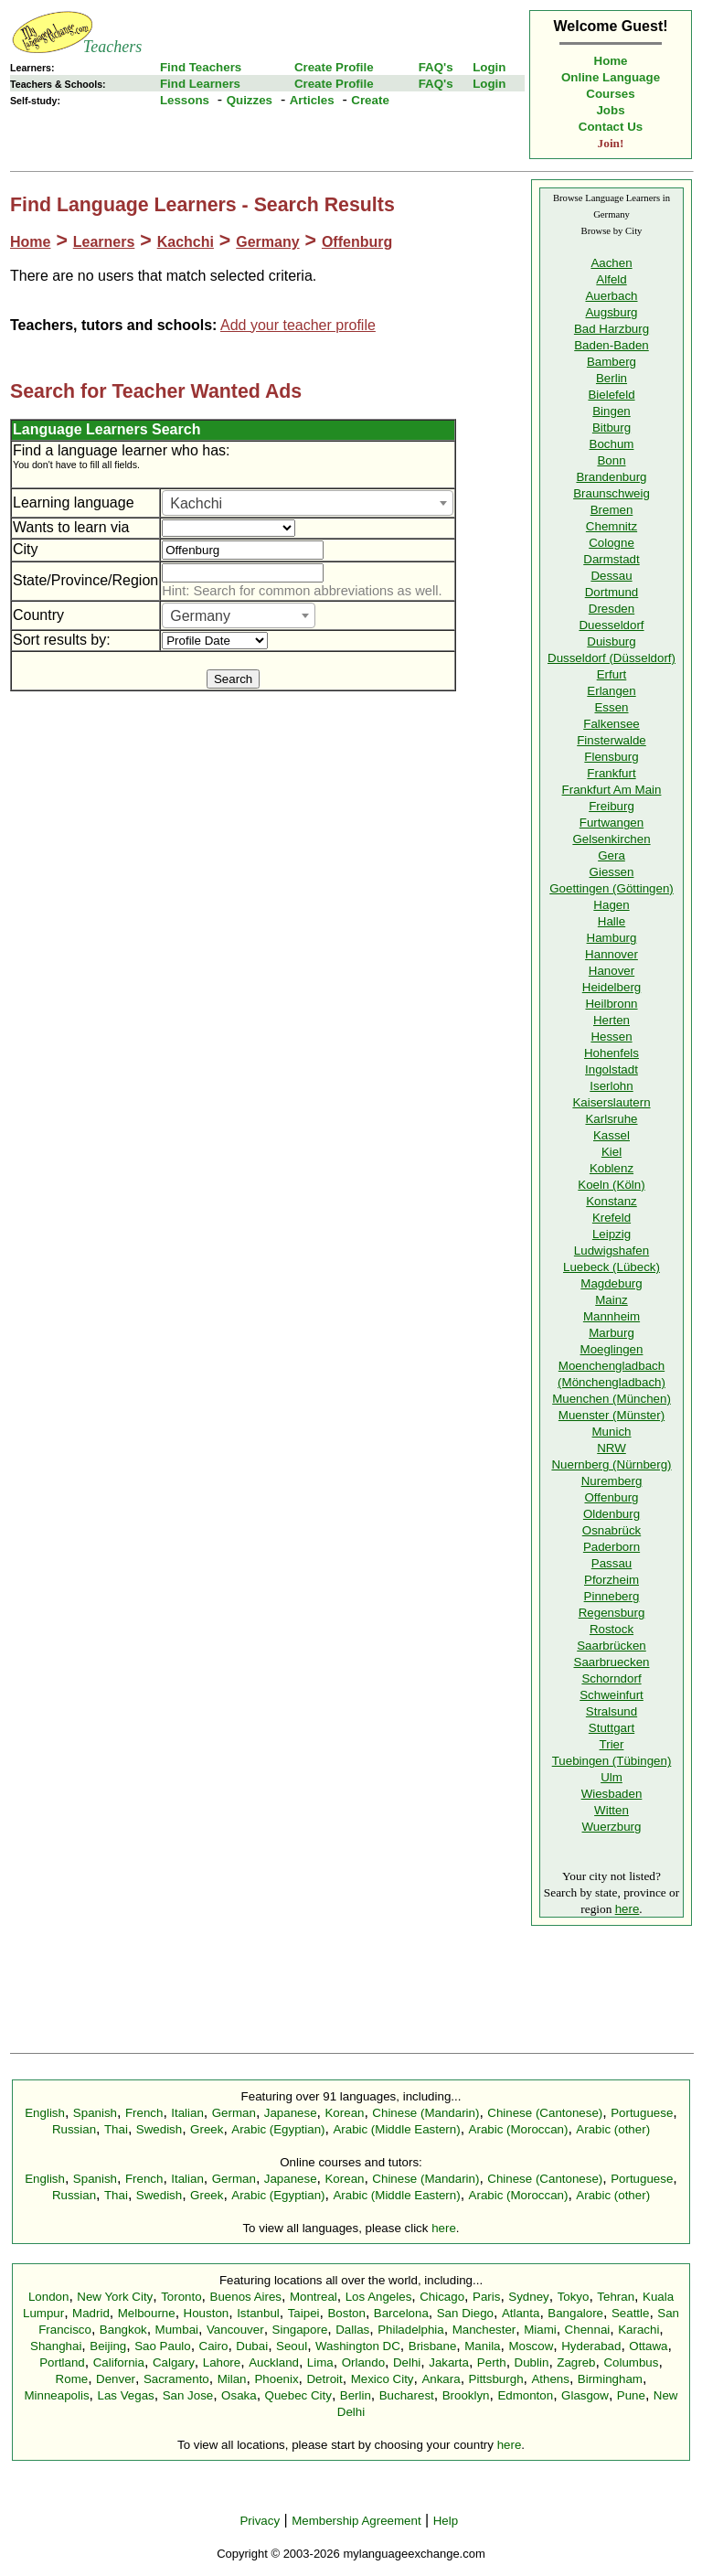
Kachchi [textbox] (196, 503)
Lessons (184, 100)
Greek (206, 2129)
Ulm (611, 1777)
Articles (312, 100)
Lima (320, 2362)
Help (445, 2521)
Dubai (252, 2346)
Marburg (611, 1333)
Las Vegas (126, 2395)
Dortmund (612, 592)
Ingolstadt (611, 1069)
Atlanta (521, 2313)
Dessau (611, 576)
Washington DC (357, 2346)
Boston (346, 2313)
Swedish (159, 2129)
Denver (115, 2379)
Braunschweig (611, 493)
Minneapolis (56, 2395)
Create (370, 100)
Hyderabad (591, 2346)
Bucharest (406, 2395)
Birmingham (610, 2379)
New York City (115, 2296)
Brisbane (433, 2346)
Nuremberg (612, 1481)
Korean (344, 2113)
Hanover (611, 971)
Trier (612, 1744)
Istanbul (258, 2313)
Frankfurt (611, 773)
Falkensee (611, 724)
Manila (482, 2346)
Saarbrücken (611, 1645)
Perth (491, 2362)
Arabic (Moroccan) (519, 2129)
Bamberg (611, 362)
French (144, 2113)
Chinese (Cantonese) (544, 2113)
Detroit (324, 2379)
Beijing (108, 2346)
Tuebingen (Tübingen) (612, 1761)
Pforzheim (611, 1580)
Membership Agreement (356, 2521)
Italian (187, 2113)
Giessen (612, 872)
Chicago (442, 2296)
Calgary (174, 2362)
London (48, 2296)
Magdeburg (611, 1283)
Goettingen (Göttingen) (611, 888)
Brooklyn (466, 2395)
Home (611, 61)
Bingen (611, 411)
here (627, 1909)
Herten (611, 1020)
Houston (206, 2313)
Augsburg (611, 312)
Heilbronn (611, 1003)
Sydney (528, 2296)
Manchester (484, 2329)
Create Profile (334, 67)
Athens (550, 2379)
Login (489, 67)
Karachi (638, 2329)
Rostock (611, 1629)
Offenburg (357, 242)
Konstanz (611, 1201)
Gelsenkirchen (611, 839)
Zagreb (576, 2362)
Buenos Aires (246, 2296)
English (45, 2113)
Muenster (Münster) (611, 1415)
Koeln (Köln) (611, 1185)
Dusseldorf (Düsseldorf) (611, 658)
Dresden (611, 608)
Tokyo (574, 2296)
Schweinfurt (612, 1695)
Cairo (214, 2346)
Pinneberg (612, 1596)
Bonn (611, 460)
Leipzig (611, 1234)
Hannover (611, 954)
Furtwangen (612, 822)
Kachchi (185, 242)
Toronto (181, 2296)
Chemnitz (611, 526)
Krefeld (611, 1217)
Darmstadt (611, 559)
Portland (62, 2362)
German (234, 2113)
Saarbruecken (612, 1662)
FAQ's (436, 67)
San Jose (188, 2395)
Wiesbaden (612, 1794)
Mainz (611, 1300)
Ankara (440, 2379)
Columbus (630, 2362)
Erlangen (611, 691)
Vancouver (235, 2329)
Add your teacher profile (298, 325)
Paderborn (611, 1547)
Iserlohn (611, 1086)
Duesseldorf (611, 625)
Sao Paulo (162, 2346)
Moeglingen (612, 1349)
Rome (72, 2379)
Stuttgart (611, 1728)
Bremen (611, 510)
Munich (612, 1431)
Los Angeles (379, 2296)
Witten (611, 1810)
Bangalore (575, 2313)
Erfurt (612, 674)
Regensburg (612, 1612)
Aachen (611, 263)
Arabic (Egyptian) (277, 2129)
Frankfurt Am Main (612, 789)
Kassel (611, 1135)
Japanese (290, 2113)
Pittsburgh (496, 2379)
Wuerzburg (612, 1826)
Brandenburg (611, 477)
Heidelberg (611, 987)
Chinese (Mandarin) (425, 2113)
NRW (611, 1448)
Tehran (615, 2296)
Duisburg (611, 641)
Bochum (612, 444)
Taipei (304, 2313)
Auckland (274, 2362)
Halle (611, 921)
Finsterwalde (611, 740)
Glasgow (585, 2395)
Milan (232, 2379)
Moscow (530, 2346)
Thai (116, 2129)
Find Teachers (200, 67)
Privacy (259, 2521)
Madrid (91, 2313)
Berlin (611, 378)
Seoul (291, 2346)
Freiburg (611, 806)
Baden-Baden (611, 345)
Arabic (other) (613, 2129)
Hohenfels (611, 1053)
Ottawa (648, 2346)
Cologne (611, 543)
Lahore (222, 2362)
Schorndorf (611, 1678)
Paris (486, 2296)
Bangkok (123, 2329)
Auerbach (611, 296)
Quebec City (298, 2395)
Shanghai (55, 2346)
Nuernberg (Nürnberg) (611, 1464)
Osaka (239, 2395)
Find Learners (200, 84)
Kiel (611, 1152)
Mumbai (176, 2329)
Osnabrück (611, 1530)
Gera (611, 855)
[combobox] (307, 503)
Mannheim (611, 1316)
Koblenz (611, 1168)
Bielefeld (611, 394)
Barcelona (401, 2313)
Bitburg (611, 427)
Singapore (300, 2329)
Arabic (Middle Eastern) (396, 2129)
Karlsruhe (611, 1119)
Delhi (406, 2362)
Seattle (631, 2313)
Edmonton (525, 2395)
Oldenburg (611, 1514)
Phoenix (276, 2379)
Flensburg (611, 757)
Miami (540, 2329)
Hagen (611, 905)
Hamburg (612, 938)
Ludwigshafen (611, 1250)
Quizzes (249, 100)
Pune (631, 2395)
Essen (611, 707)
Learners (104, 242)
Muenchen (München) (611, 1399)
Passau (611, 1563)
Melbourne (147, 2313)
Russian (74, 2129)
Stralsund (611, 1711)
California (118, 2362)
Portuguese (642, 2113)
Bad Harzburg (611, 329)
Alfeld (611, 279)
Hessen (611, 1036)
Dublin (532, 2362)
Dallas (352, 2329)
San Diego (465, 2313)
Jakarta (449, 2362)
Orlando (363, 2362)
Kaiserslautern (611, 1102)
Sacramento (176, 2379)
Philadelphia (411, 2329)
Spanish (95, 2113)
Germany (267, 242)
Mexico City (382, 2379)
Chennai (588, 2329)
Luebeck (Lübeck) (611, 1267)
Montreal (313, 2296)
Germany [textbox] (200, 616)
